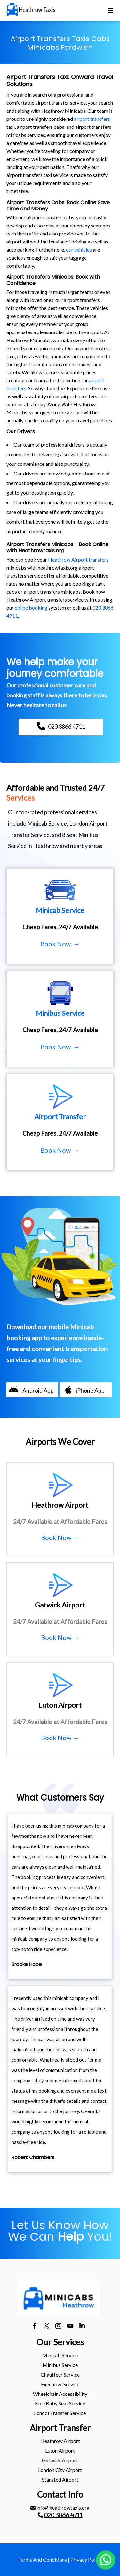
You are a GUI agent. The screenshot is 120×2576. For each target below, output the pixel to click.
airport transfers (92, 119)
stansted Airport (60, 2479)
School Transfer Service (60, 2413)
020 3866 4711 (63, 2515)
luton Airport (60, 2451)
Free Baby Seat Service (60, 2403)
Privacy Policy (86, 2559)
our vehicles (79, 249)
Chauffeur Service (60, 2374)
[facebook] (34, 2326)
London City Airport (60, 2470)
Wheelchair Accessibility (60, 2394)
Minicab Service (60, 2355)
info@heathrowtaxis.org (60, 2507)
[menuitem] (60, 2355)
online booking (31, 608)
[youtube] (70, 2326)
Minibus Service (60, 2365)
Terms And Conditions (42, 2559)
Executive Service (60, 2384)
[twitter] (46, 2326)
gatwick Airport (60, 2460)
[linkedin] (82, 2326)
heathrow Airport (60, 2441)
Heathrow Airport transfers (78, 559)
